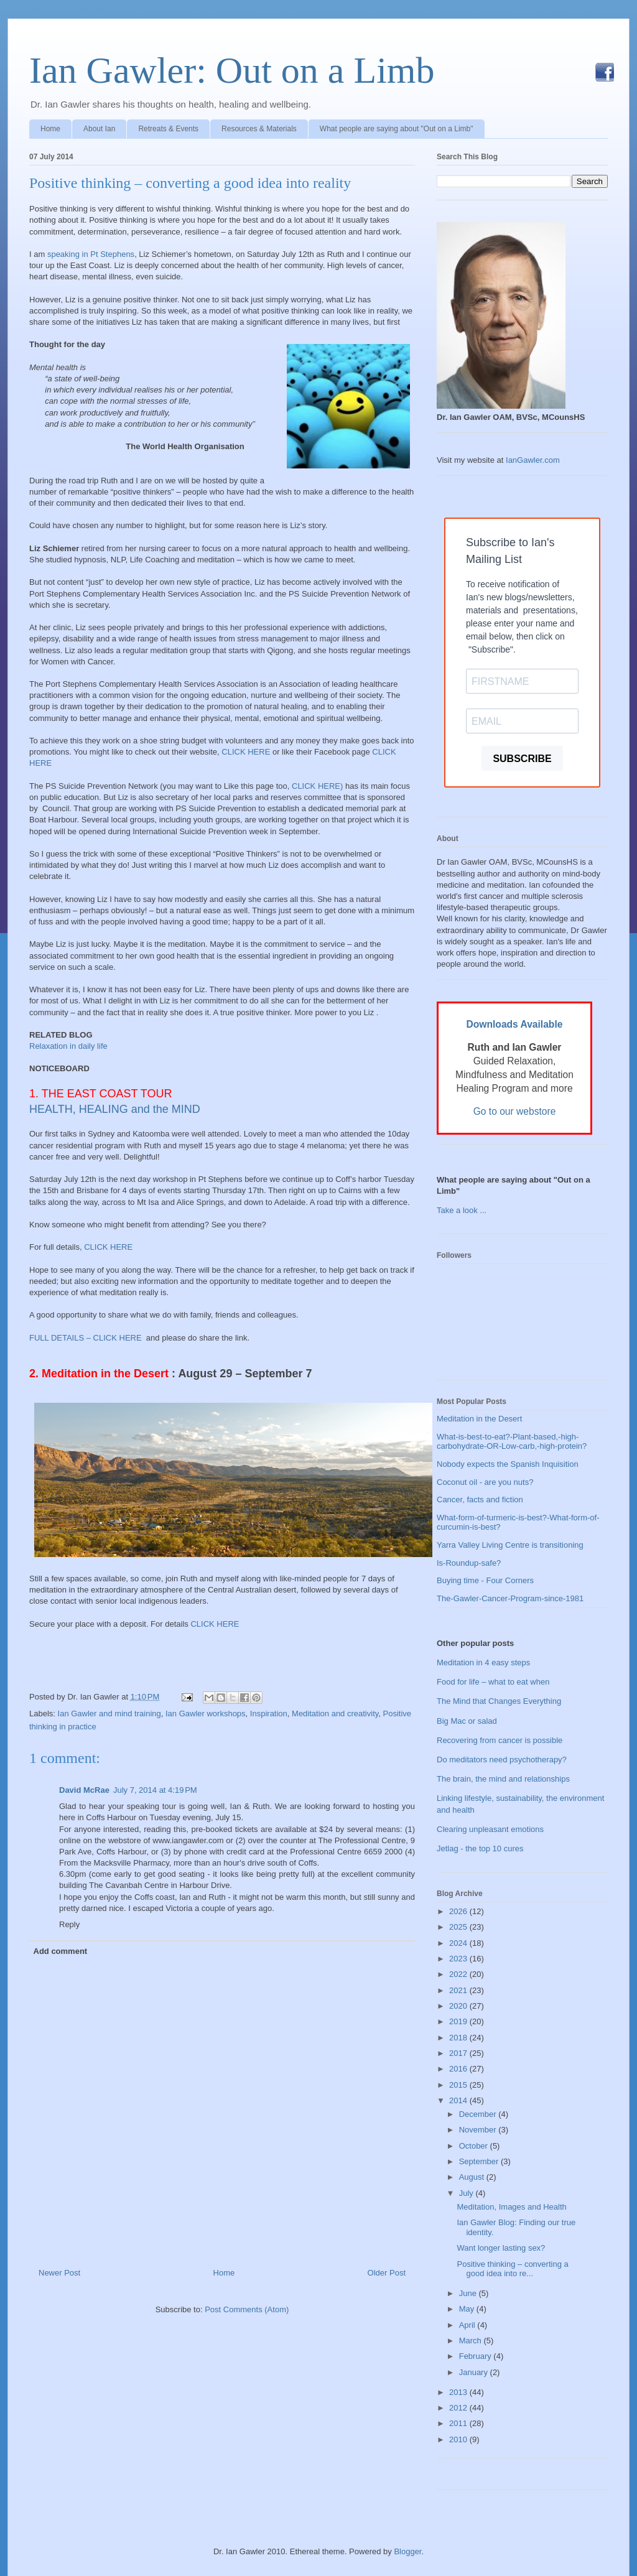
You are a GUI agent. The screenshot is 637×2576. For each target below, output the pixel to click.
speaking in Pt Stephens (90, 254)
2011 (459, 2423)
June (469, 2293)
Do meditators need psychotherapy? (502, 1759)
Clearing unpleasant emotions (490, 1829)
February (476, 2356)
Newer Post (59, 2272)
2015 (459, 2085)
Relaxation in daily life (68, 1046)
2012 (459, 2407)
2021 (459, 1990)
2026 (459, 1911)
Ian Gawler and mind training (109, 1713)
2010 (459, 2439)
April (468, 2325)
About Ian (99, 128)
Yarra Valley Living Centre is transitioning (510, 1545)
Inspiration (268, 1713)
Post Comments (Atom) (247, 2309)
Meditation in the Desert (479, 1418)
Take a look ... (461, 1210)
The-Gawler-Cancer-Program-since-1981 (510, 1598)
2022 (459, 1974)
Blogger (407, 2551)
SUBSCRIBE (522, 758)
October (474, 2146)
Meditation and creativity (335, 1713)
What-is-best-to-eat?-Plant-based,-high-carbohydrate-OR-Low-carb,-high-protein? (512, 1441)
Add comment (61, 1951)
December (479, 2114)
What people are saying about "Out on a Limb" (396, 128)
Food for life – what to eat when (493, 1681)
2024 (459, 1943)
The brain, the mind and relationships (503, 1778)
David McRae (84, 1790)
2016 (459, 2068)
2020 (459, 2006)
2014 (459, 2100)
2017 (459, 2053)
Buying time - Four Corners (485, 1580)
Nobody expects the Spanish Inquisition (508, 1464)
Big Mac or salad (467, 1721)
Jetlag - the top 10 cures (480, 1848)
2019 (459, 2021)
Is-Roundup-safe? (469, 1563)
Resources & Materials (259, 128)
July (467, 2193)
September (480, 2161)
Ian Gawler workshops (205, 1713)
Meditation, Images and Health (511, 2206)
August (472, 2177)
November (479, 2129)
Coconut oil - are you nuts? (485, 1482)
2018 (459, 2037)
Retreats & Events (168, 128)
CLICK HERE (245, 751)
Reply (69, 1924)
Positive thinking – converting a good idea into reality (190, 183)
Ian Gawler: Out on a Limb (231, 70)
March (471, 2340)
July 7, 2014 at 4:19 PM (155, 1790)
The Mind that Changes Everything (499, 1701)
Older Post (387, 2272)
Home (50, 128)
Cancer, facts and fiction (480, 1499)
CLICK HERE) (317, 786)
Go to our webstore (514, 1111)
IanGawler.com (533, 460)
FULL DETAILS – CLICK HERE (85, 1337)
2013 (459, 2392)
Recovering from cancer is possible (499, 1740)
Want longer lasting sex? (501, 2248)
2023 (459, 1958)
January (474, 2372)
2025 (459, 1927)
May (468, 2308)
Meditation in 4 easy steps (483, 1662)
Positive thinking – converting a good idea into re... (512, 2269)
